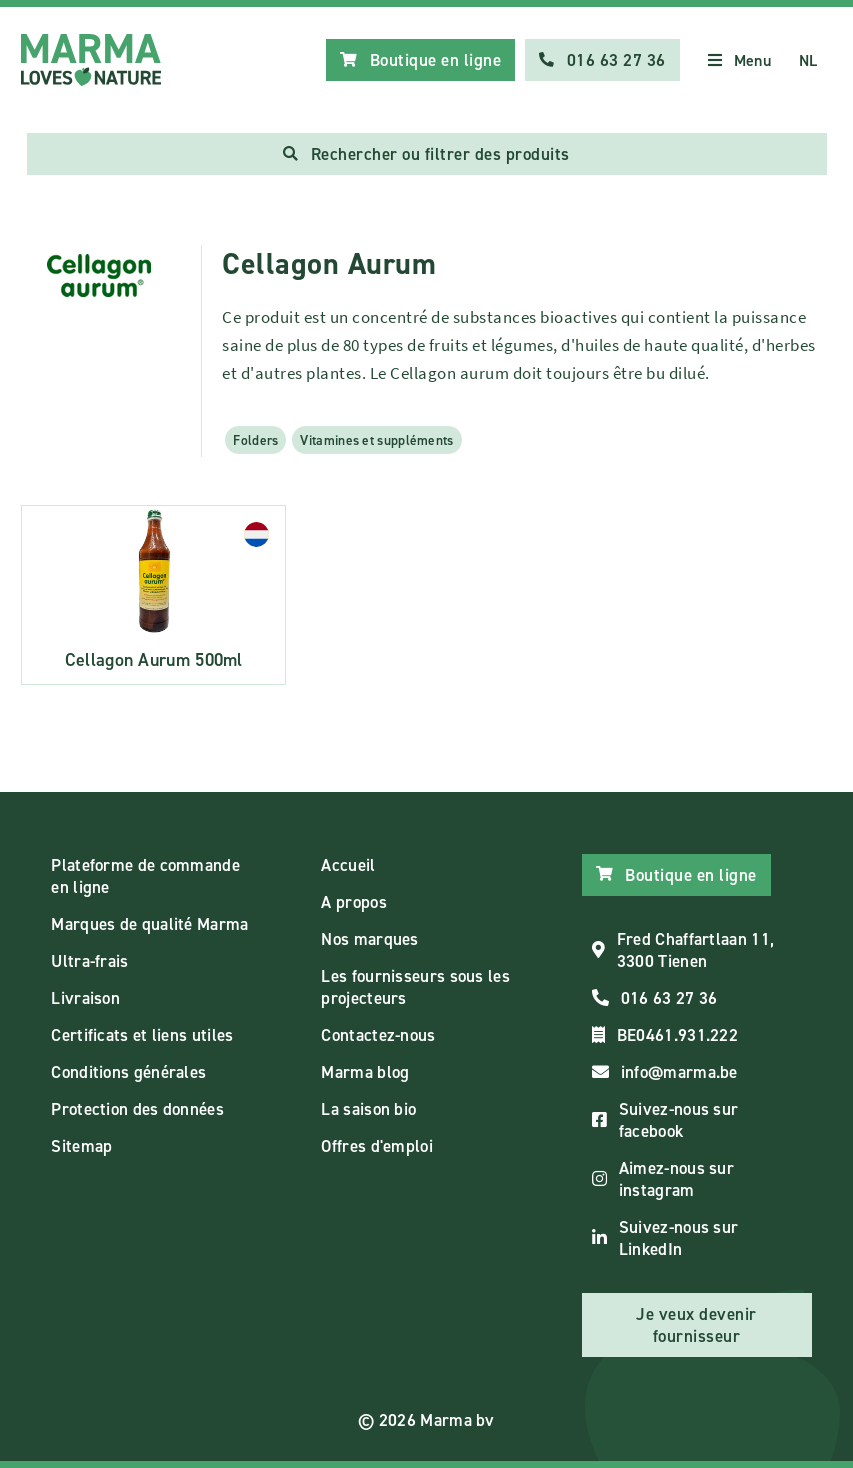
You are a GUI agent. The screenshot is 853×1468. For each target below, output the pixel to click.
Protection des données (137, 1109)
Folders (255, 440)
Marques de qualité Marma (149, 924)
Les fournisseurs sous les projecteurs (415, 987)
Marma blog (365, 1072)
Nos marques (369, 939)
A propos (353, 902)
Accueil (348, 865)
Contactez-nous (378, 1035)
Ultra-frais (89, 961)
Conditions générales (128, 1072)
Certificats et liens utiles (142, 1035)
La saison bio (368, 1109)
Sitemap (81, 1146)
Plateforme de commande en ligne (145, 876)
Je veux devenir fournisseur (696, 1325)
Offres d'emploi (377, 1146)
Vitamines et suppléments (376, 440)
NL (808, 60)
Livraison (85, 998)
